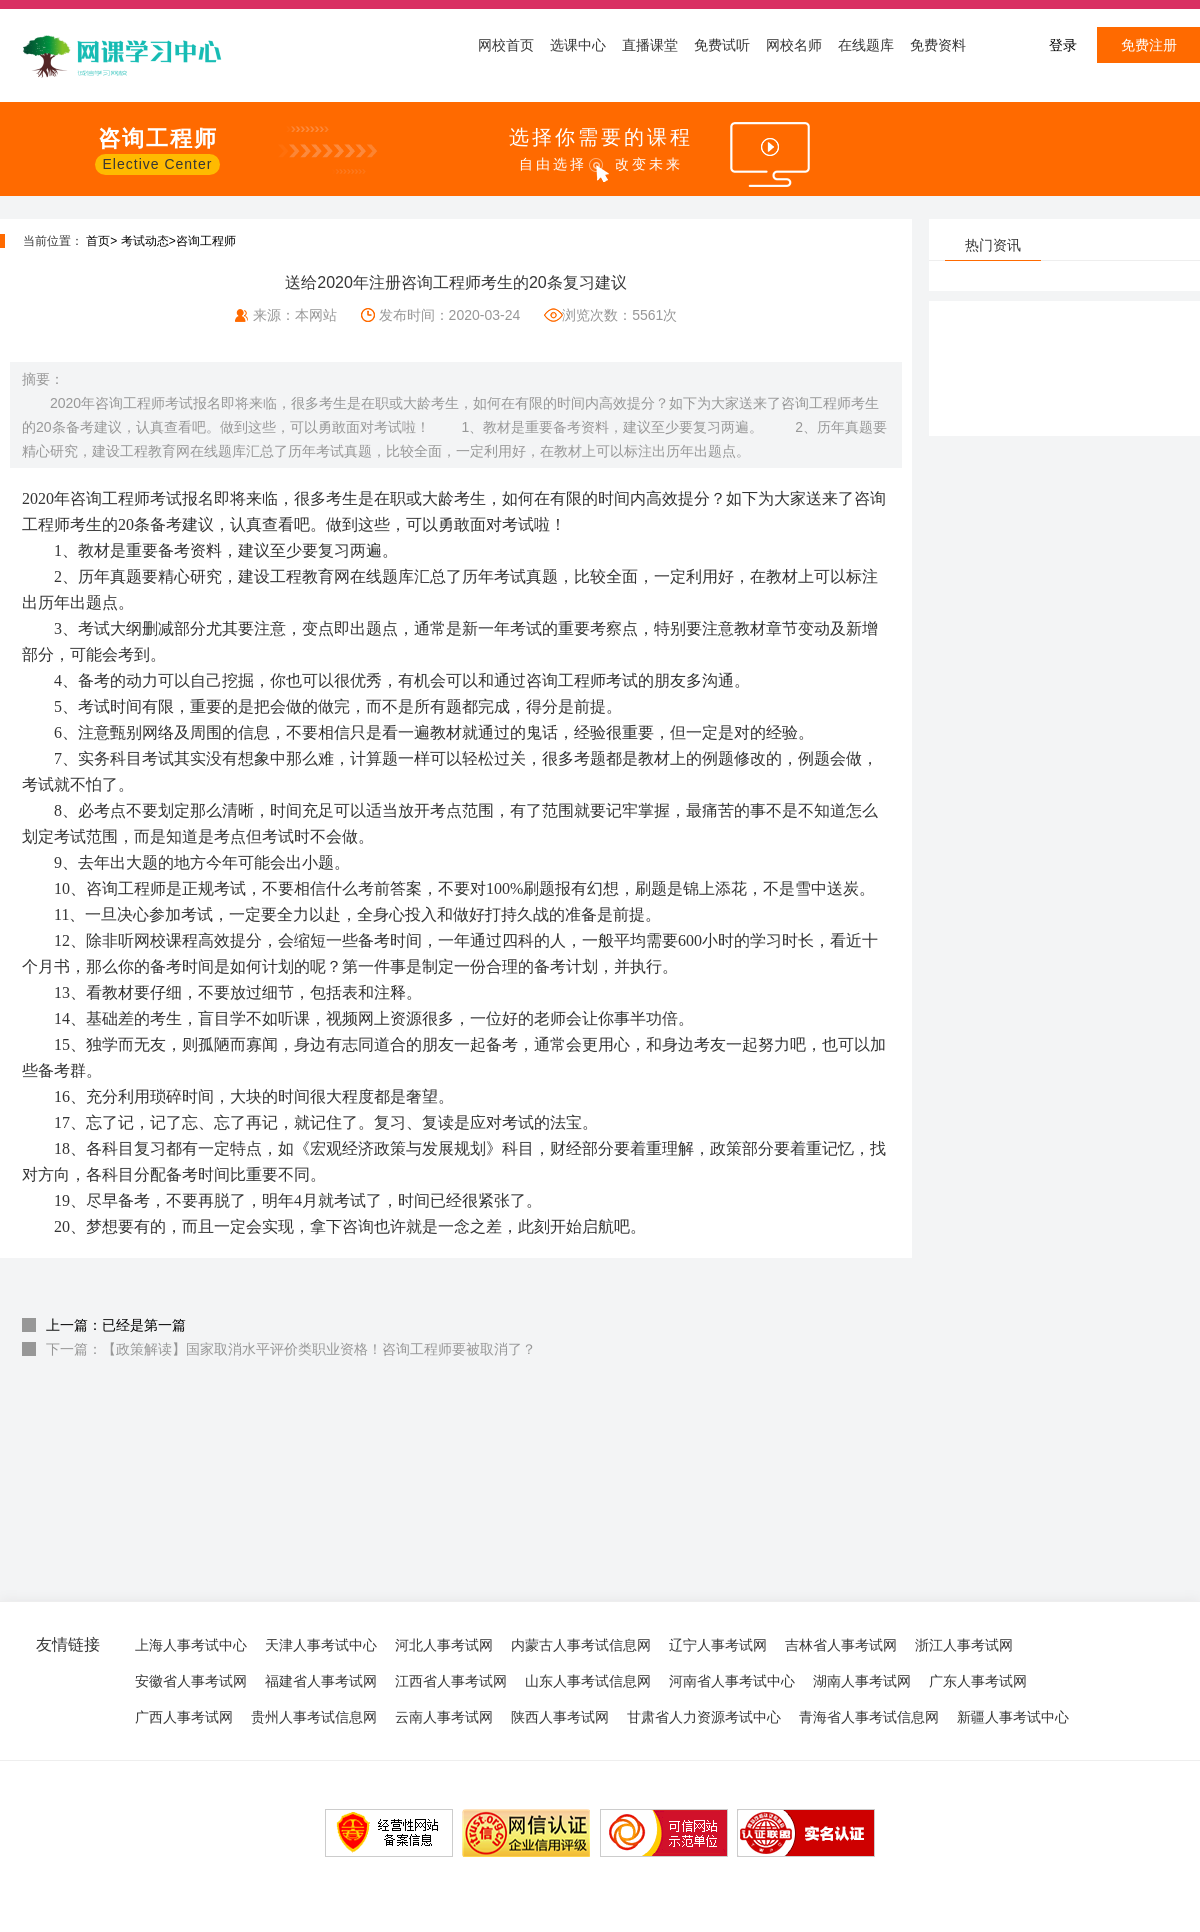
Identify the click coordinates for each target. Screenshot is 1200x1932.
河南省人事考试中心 (732, 1681)
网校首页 (506, 45)
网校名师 (794, 45)
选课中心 (578, 45)
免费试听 (722, 45)
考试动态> (148, 241)
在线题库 (866, 45)
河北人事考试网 (444, 1645)
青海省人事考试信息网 (869, 1717)
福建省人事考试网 (321, 1681)
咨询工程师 (206, 241)
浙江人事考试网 (964, 1645)
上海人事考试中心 (191, 1645)
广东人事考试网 (978, 1681)
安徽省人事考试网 (191, 1681)
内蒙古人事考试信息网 (581, 1645)
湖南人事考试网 (862, 1681)
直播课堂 (650, 45)
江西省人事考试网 (451, 1681)
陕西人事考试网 (560, 1717)
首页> (101, 241)
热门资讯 (993, 245)
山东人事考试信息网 (588, 1681)
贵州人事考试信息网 (314, 1717)
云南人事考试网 (444, 1717)
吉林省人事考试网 (841, 1645)
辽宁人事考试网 (718, 1645)
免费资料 (938, 45)
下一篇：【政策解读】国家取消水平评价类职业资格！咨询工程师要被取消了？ (291, 1349)
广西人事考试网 (184, 1717)
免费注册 (1149, 45)
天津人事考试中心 (321, 1645)
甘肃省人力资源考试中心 (704, 1717)
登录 (1063, 45)
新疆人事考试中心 (1013, 1717)
